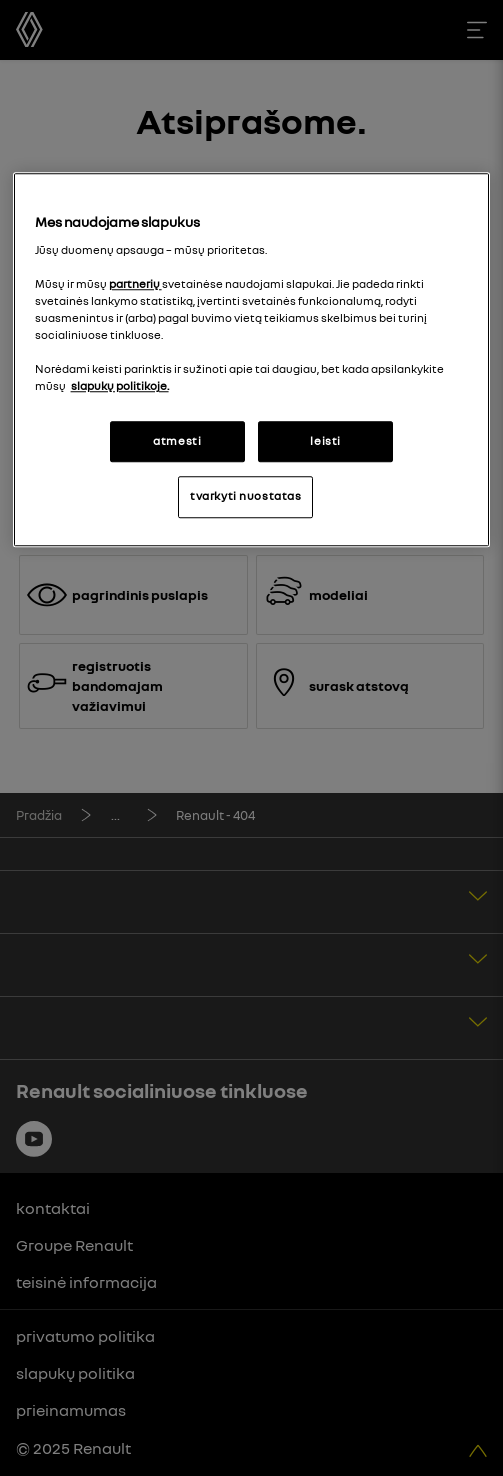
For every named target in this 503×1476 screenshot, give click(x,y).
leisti (325, 441)
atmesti (177, 441)
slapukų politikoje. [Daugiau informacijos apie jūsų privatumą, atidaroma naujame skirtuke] (120, 387)
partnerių (135, 284)
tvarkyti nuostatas (245, 497)
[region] (252, 360)
